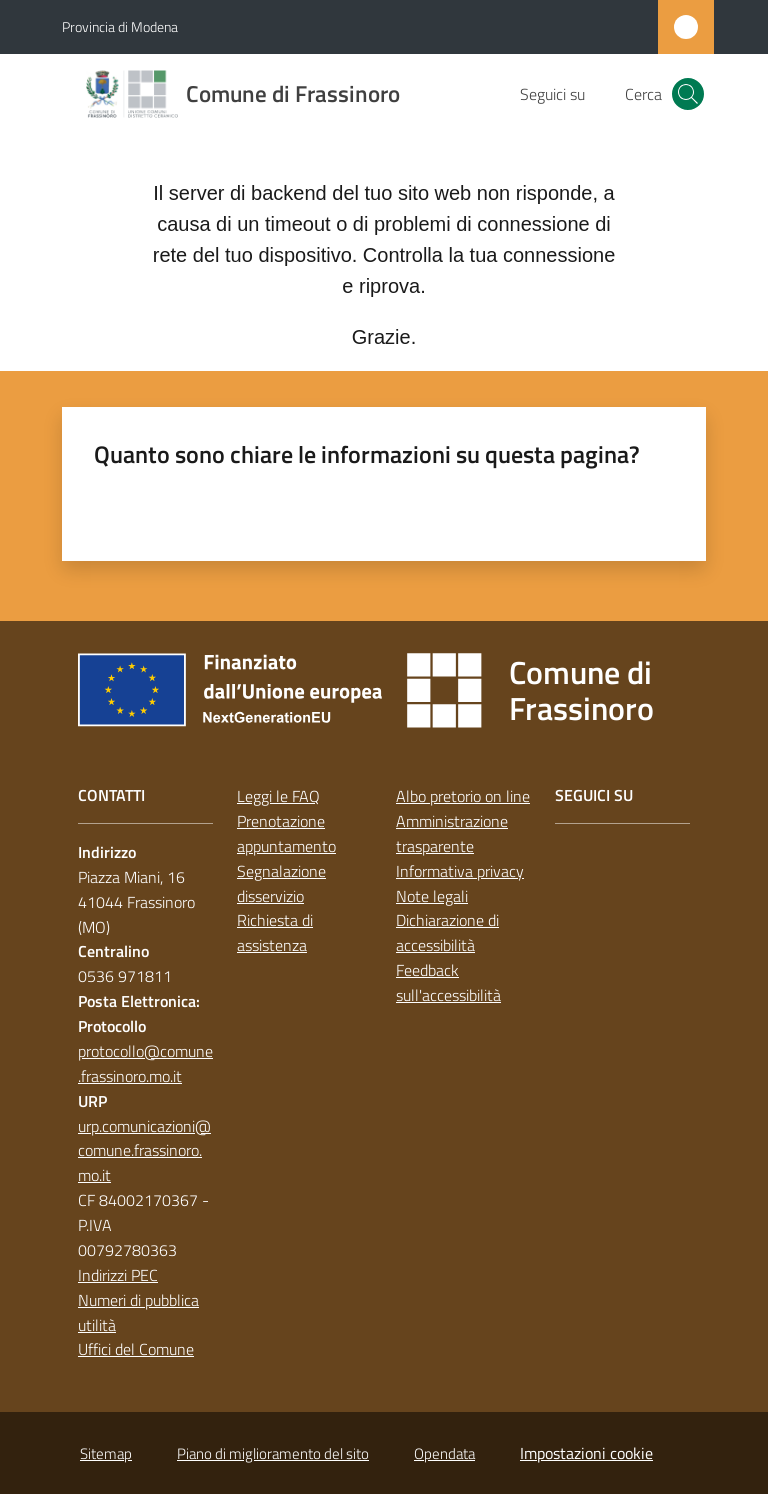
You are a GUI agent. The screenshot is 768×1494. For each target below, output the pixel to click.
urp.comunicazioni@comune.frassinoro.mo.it (144, 1151)
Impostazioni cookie (586, 1453)
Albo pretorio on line (463, 796)
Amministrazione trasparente (452, 833)
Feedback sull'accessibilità (448, 982)
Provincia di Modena (120, 26)
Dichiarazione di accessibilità (447, 932)
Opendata (444, 1453)
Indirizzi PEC (118, 1275)
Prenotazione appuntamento (286, 833)
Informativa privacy (460, 871)
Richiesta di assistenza (275, 932)
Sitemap (106, 1453)
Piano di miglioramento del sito (273, 1453)
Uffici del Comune (136, 1349)
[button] (688, 94)
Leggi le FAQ (278, 796)
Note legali (432, 896)
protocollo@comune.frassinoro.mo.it (145, 1063)
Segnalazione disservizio (281, 883)
